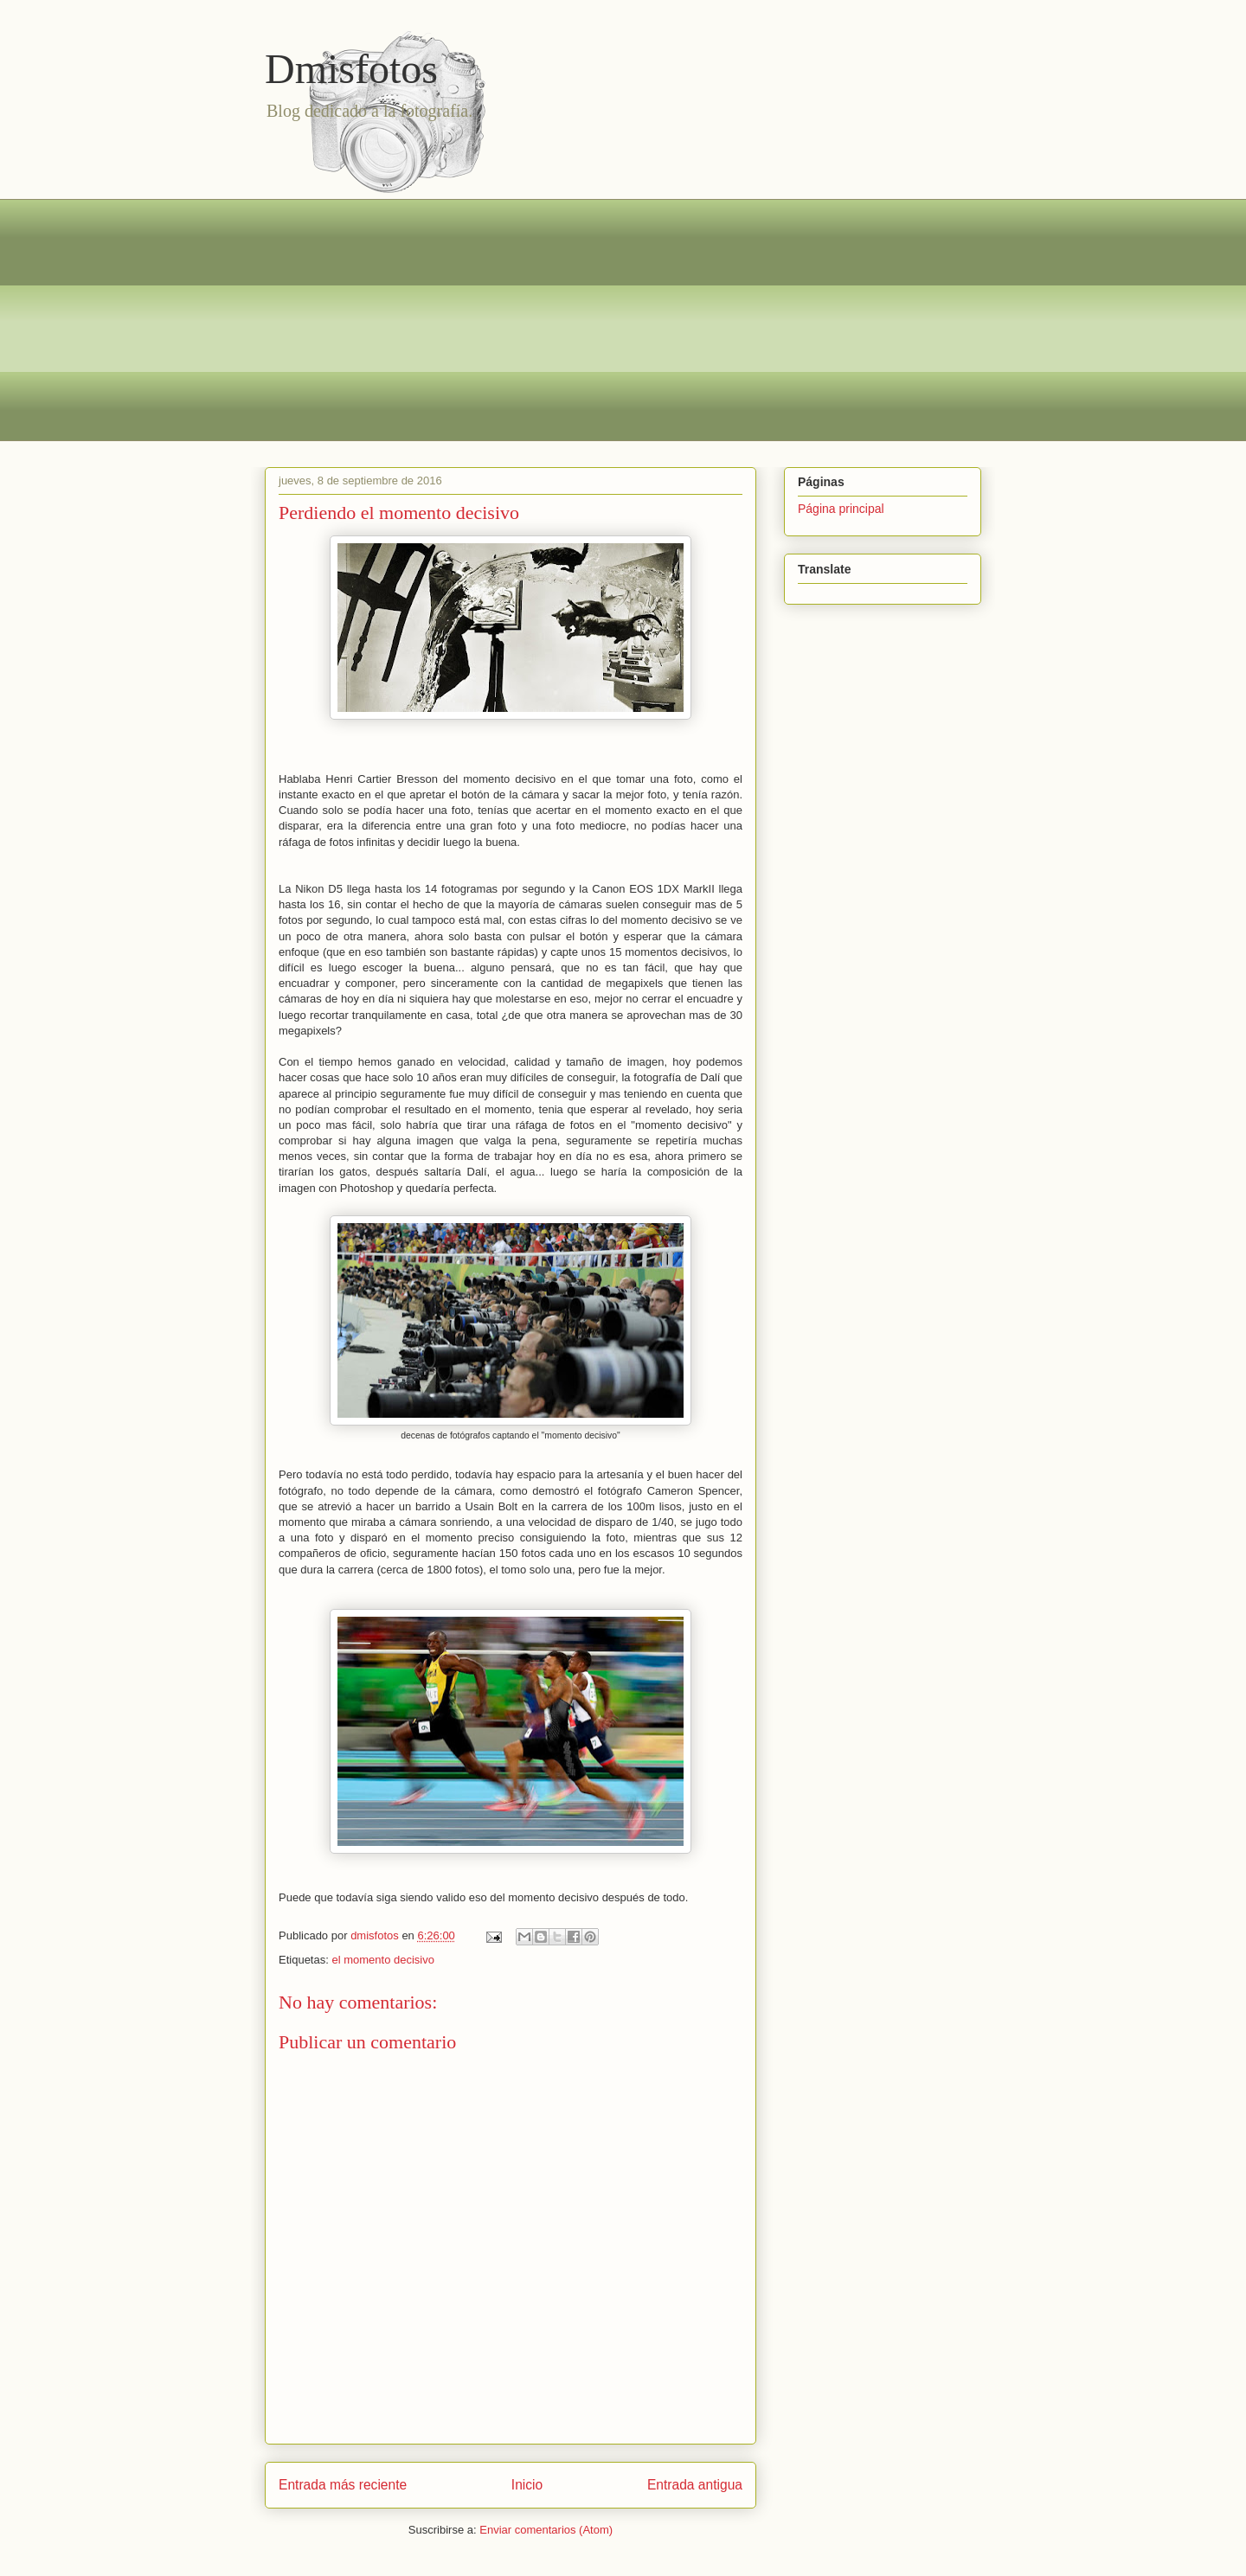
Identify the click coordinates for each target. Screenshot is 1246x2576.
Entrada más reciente (343, 2484)
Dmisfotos (351, 69)
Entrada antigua (694, 2484)
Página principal (841, 509)
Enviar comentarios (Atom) (546, 2529)
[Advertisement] (623, 320)
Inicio (527, 2484)
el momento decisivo (382, 1959)
